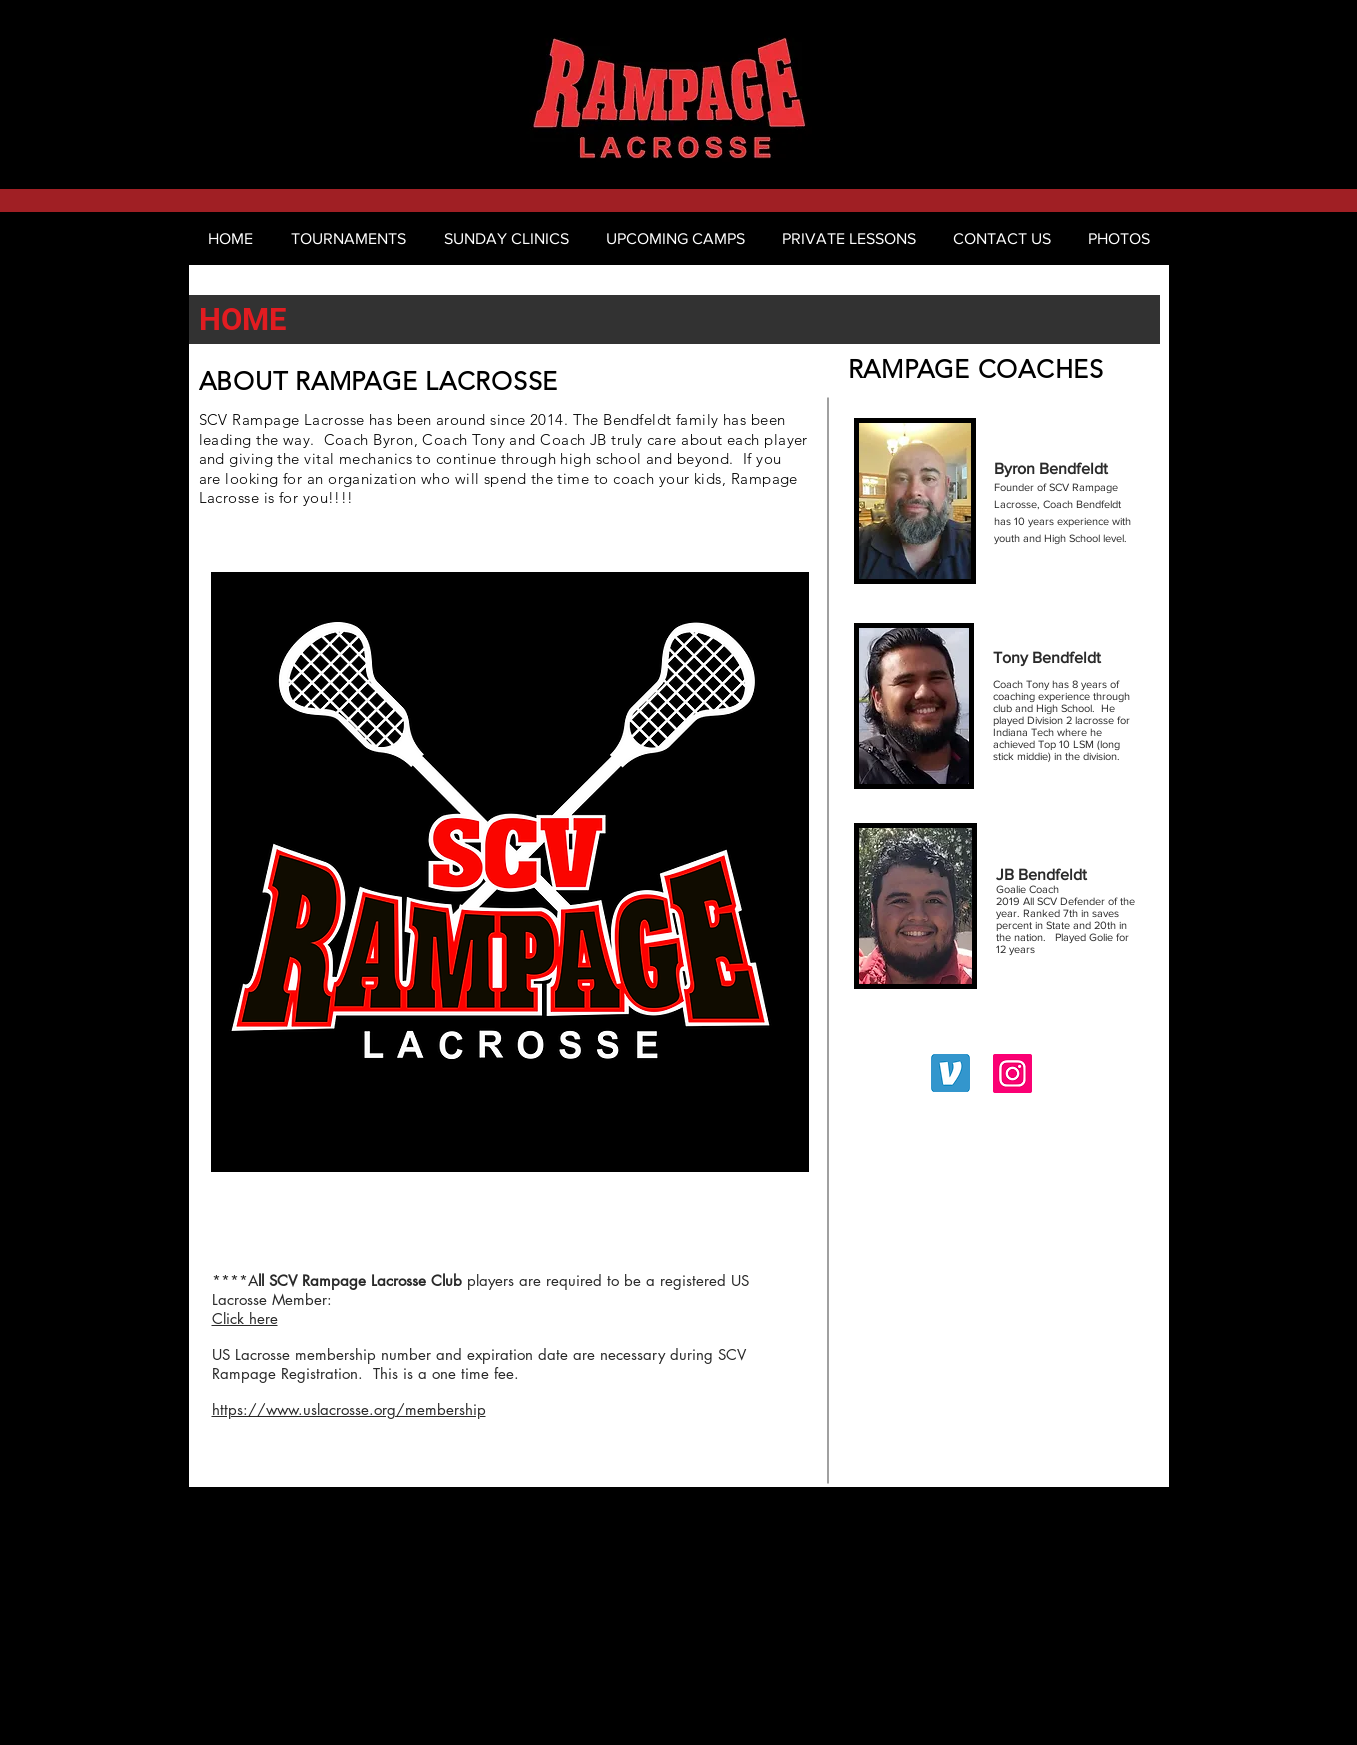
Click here (245, 1318)
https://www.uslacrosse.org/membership (349, 1409)
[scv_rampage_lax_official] (1012, 1073)
